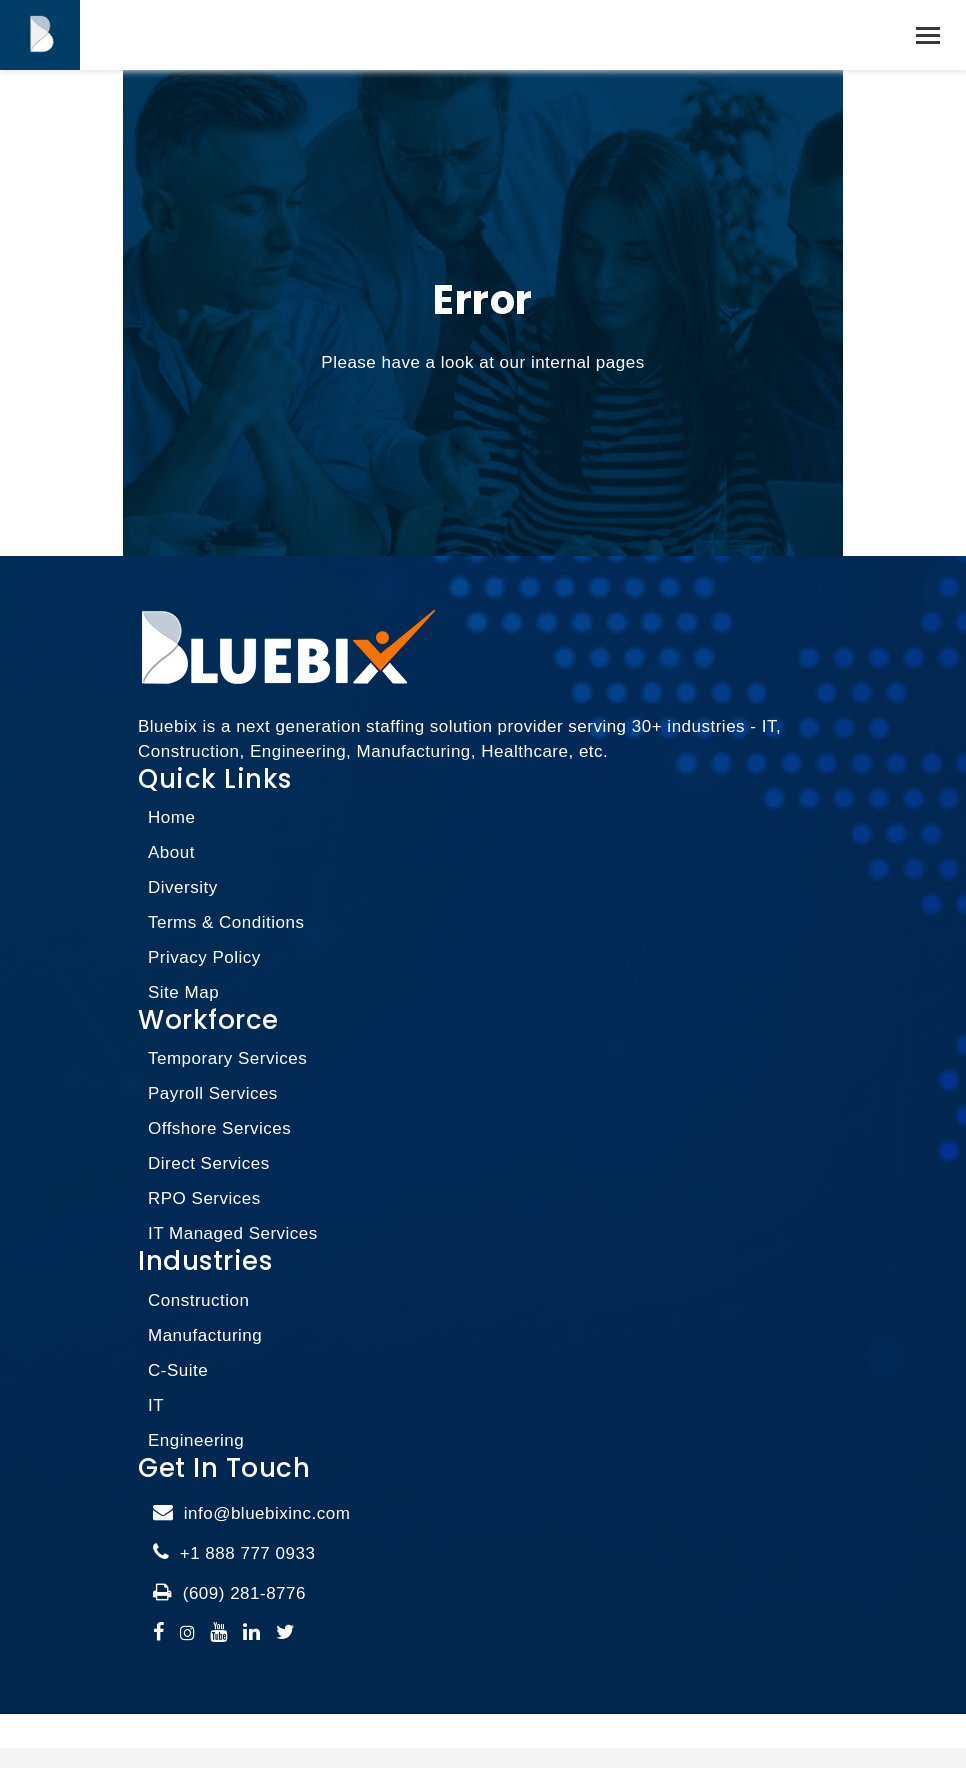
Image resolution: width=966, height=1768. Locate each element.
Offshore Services (219, 1128)
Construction (198, 1300)
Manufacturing (205, 1335)
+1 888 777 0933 (248, 1553)
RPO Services (204, 1198)
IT (156, 1405)
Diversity (183, 887)
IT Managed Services (233, 1233)
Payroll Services (213, 1093)
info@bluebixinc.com (267, 1513)
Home (171, 817)
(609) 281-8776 (244, 1593)
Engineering (196, 1440)
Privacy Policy (204, 957)
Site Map (183, 992)
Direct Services (209, 1163)
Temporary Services (227, 1058)
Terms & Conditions (226, 922)
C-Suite (178, 1370)
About (171, 852)
